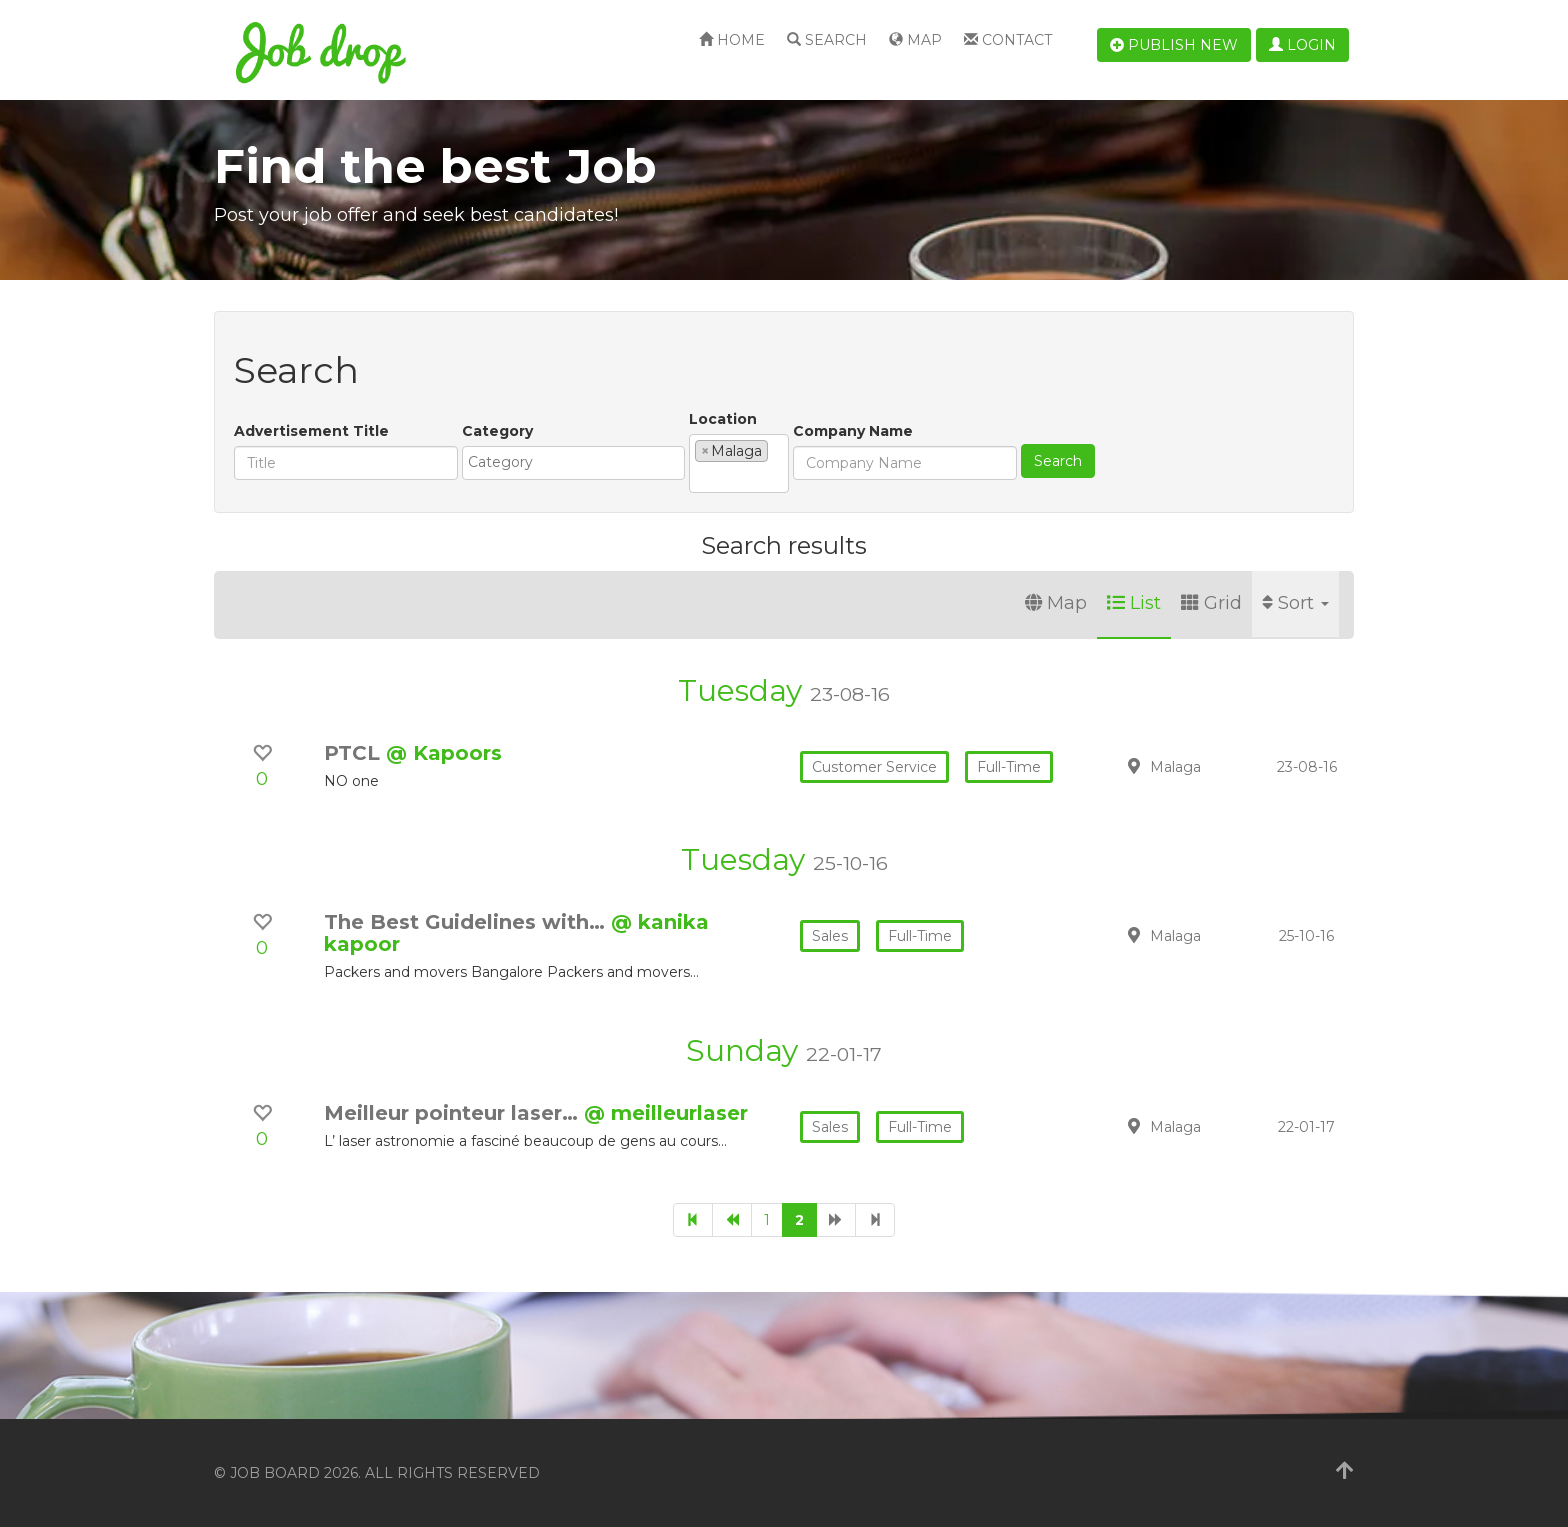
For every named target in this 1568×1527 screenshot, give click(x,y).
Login (1302, 45)
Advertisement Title (311, 431)
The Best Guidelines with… (467, 922)
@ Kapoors (444, 753)
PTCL (355, 753)
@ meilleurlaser (666, 1113)
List (1134, 603)
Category (497, 431)
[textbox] (578, 462)
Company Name (853, 431)
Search (827, 40)
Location (723, 419)
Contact (1008, 40)
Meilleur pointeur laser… (454, 1113)
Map (915, 40)
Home (732, 40)
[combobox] (573, 463)
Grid (1211, 603)
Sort (1295, 603)
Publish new (1174, 45)
